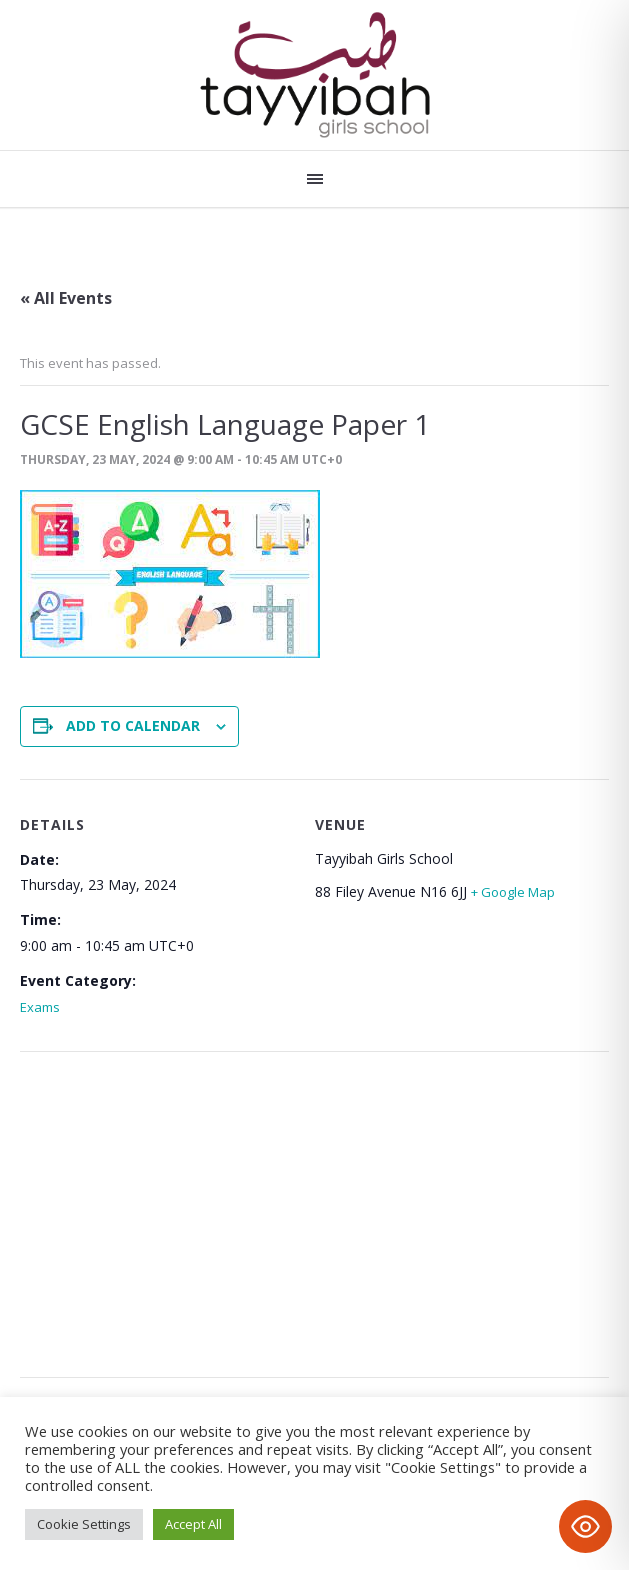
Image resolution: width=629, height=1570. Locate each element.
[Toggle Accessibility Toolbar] (585, 1526)
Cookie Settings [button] (84, 1524)
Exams (40, 1007)
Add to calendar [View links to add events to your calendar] (133, 725)
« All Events (66, 298)
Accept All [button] (193, 1524)
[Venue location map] (314, 1202)
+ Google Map (513, 892)
